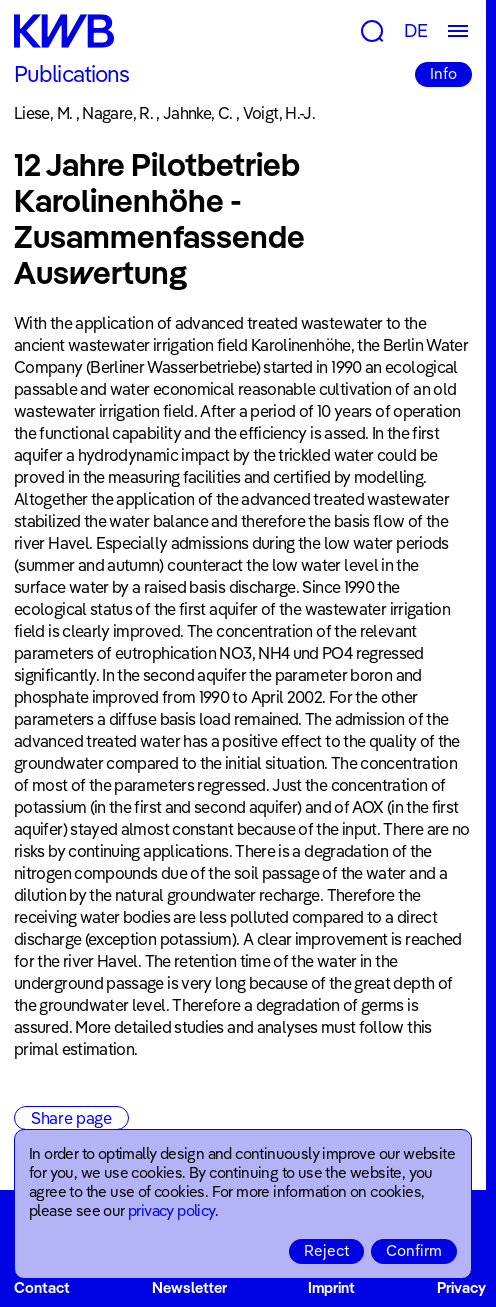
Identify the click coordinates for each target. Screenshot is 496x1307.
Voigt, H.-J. (279, 113)
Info (443, 73)
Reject (326, 1250)
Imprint (331, 1287)
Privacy (461, 1287)
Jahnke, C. (198, 113)
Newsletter (189, 1287)
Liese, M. (43, 113)
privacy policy (171, 1210)
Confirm (414, 1250)
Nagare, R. (117, 113)
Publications (71, 74)
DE (416, 30)
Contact (42, 1287)
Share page (71, 1118)
